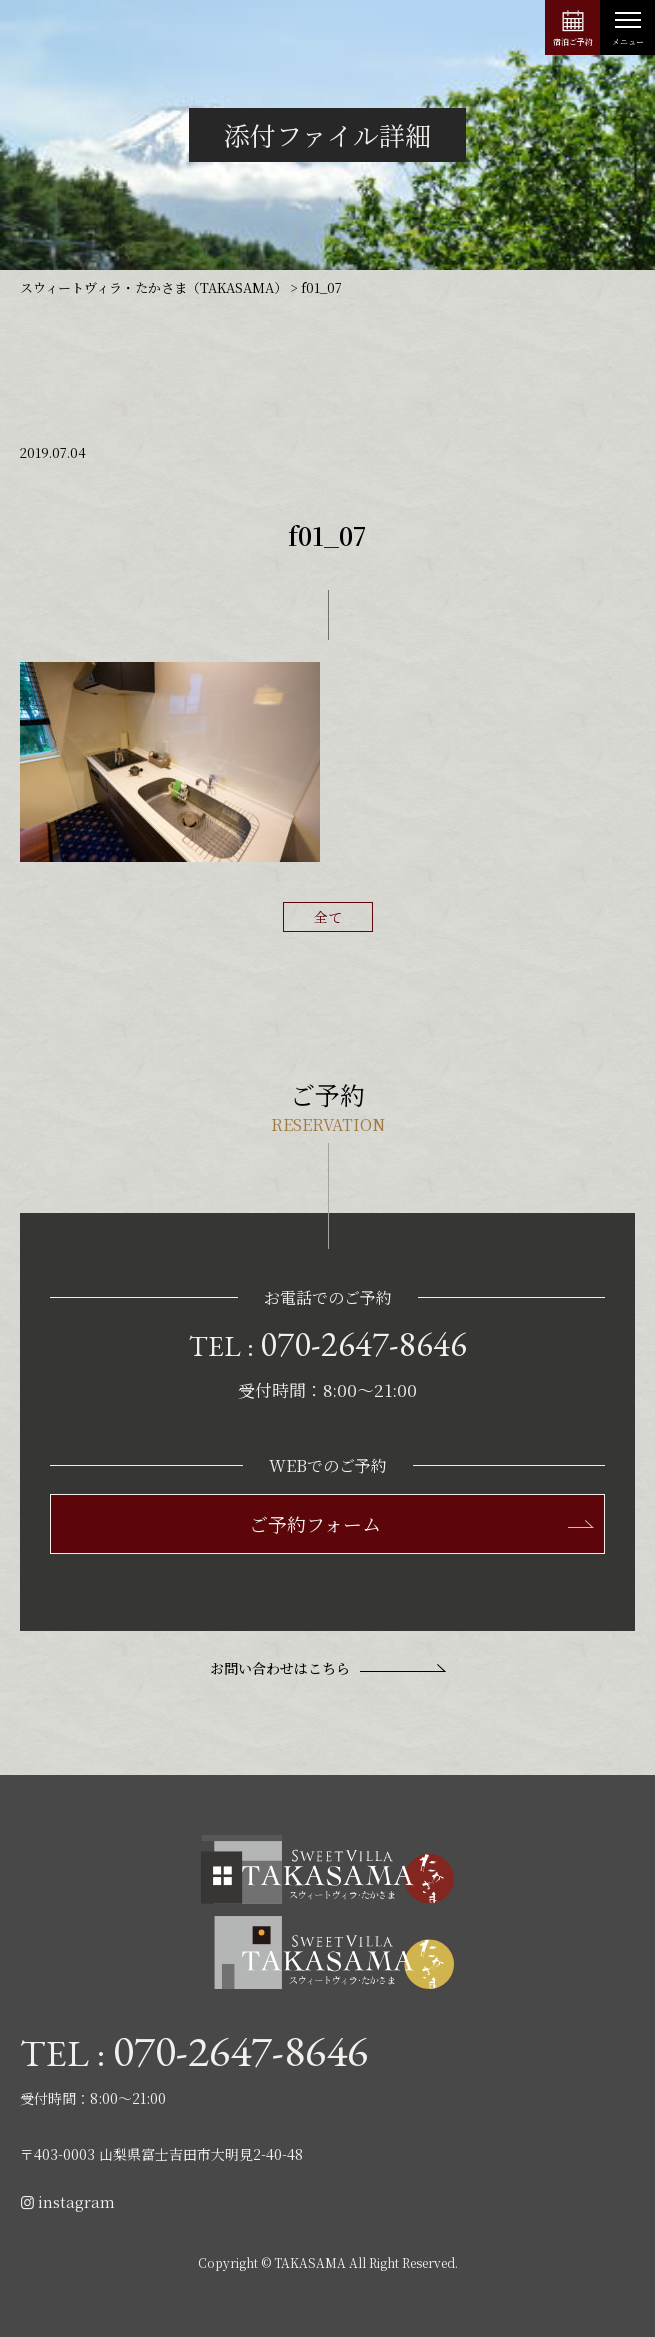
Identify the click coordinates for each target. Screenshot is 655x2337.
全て (328, 917)
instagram (67, 2201)
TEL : (328, 1343)
